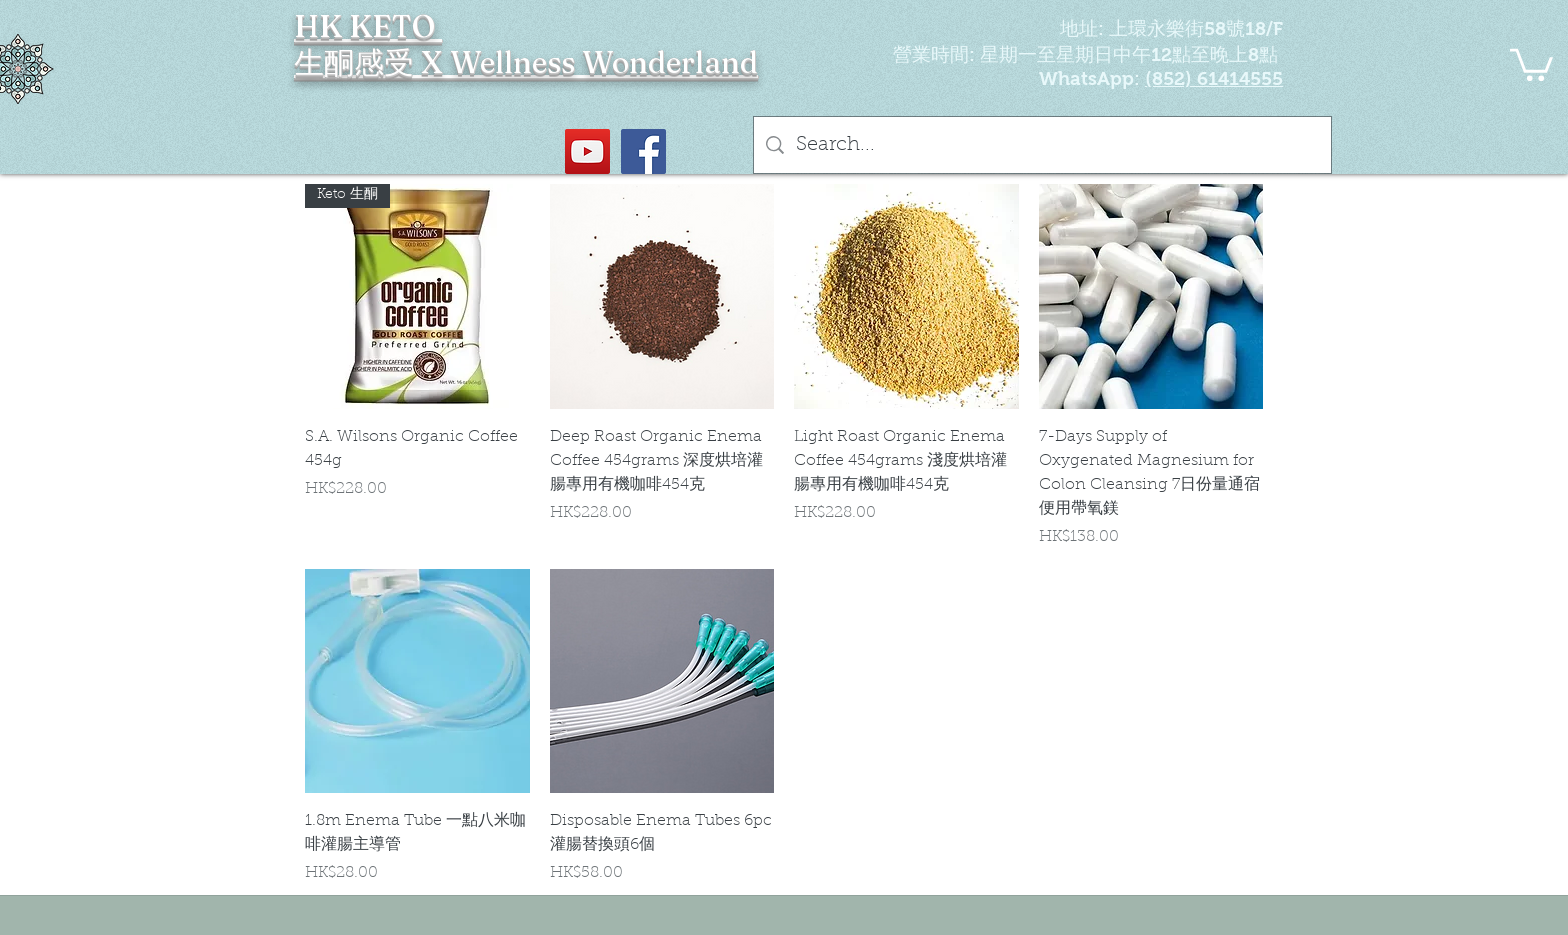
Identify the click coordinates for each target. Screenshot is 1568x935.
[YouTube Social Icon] (587, 151)
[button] (1531, 63)
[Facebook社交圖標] (643, 151)
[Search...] (1042, 145)
